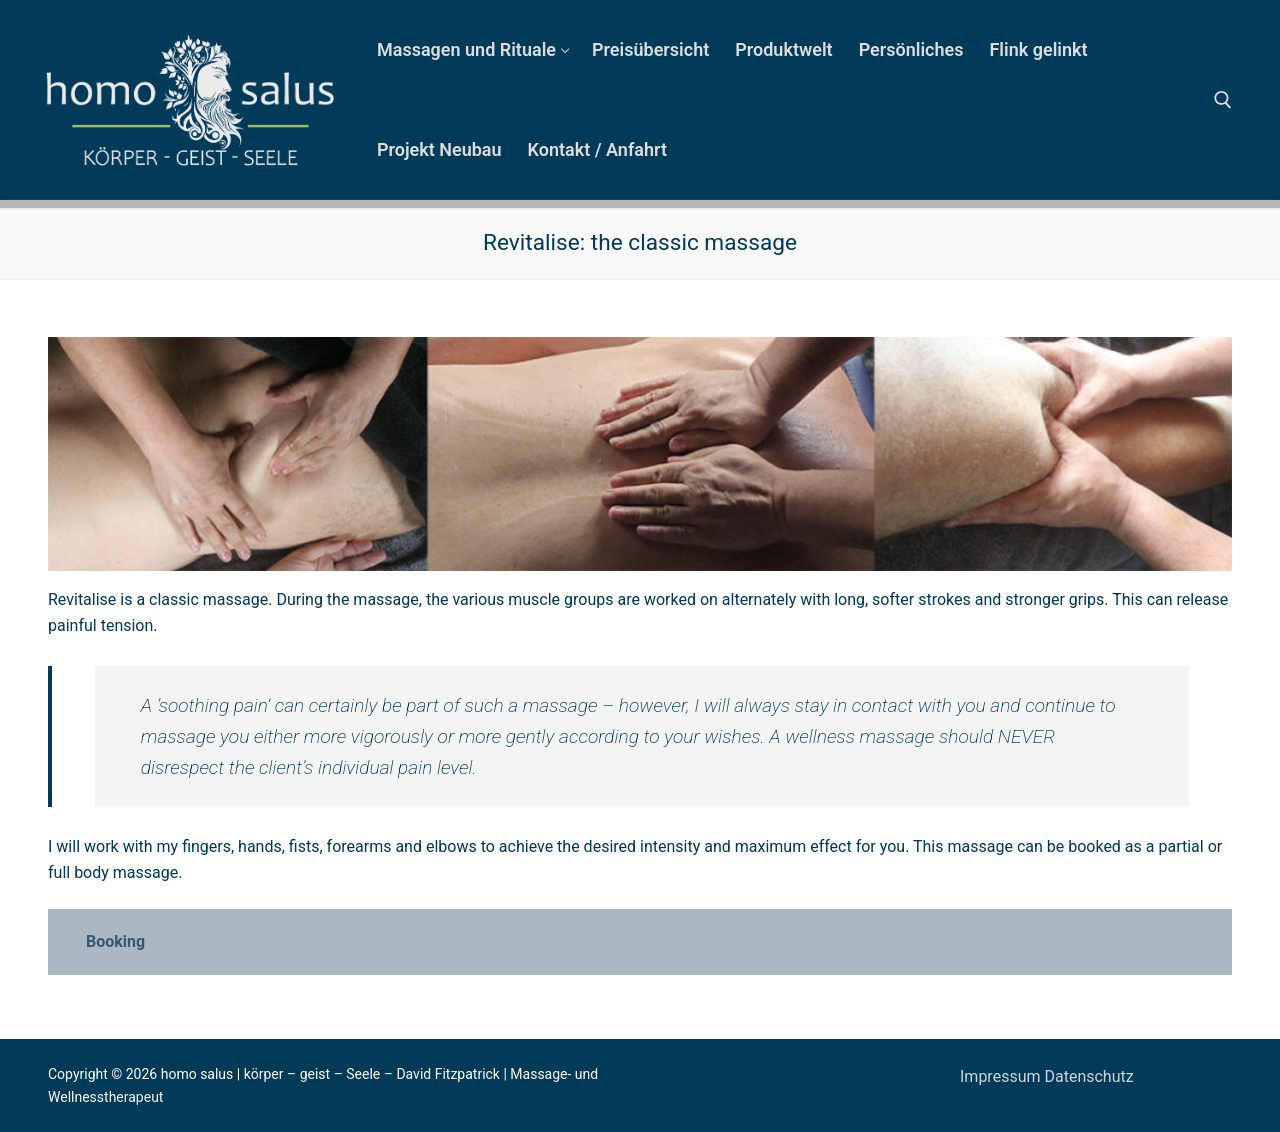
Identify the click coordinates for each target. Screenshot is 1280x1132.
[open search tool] (1223, 100)
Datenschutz (1088, 1076)
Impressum (1002, 1076)
